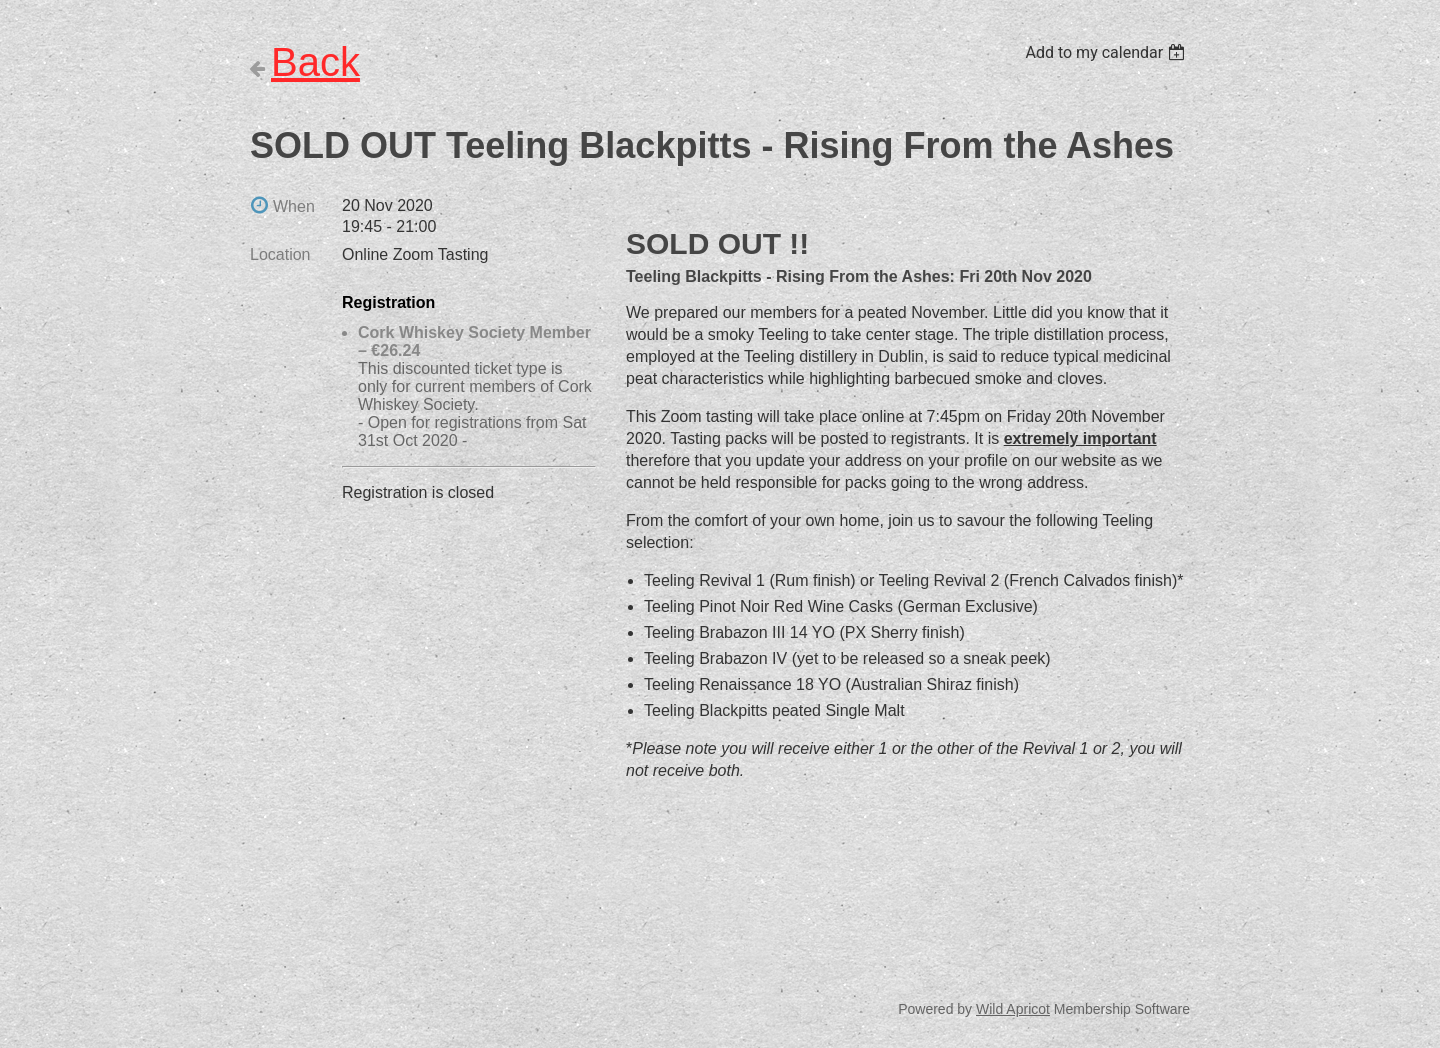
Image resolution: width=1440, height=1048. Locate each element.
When (294, 206)
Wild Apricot (1013, 1009)
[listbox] (1107, 52)
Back (315, 62)
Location (280, 254)
